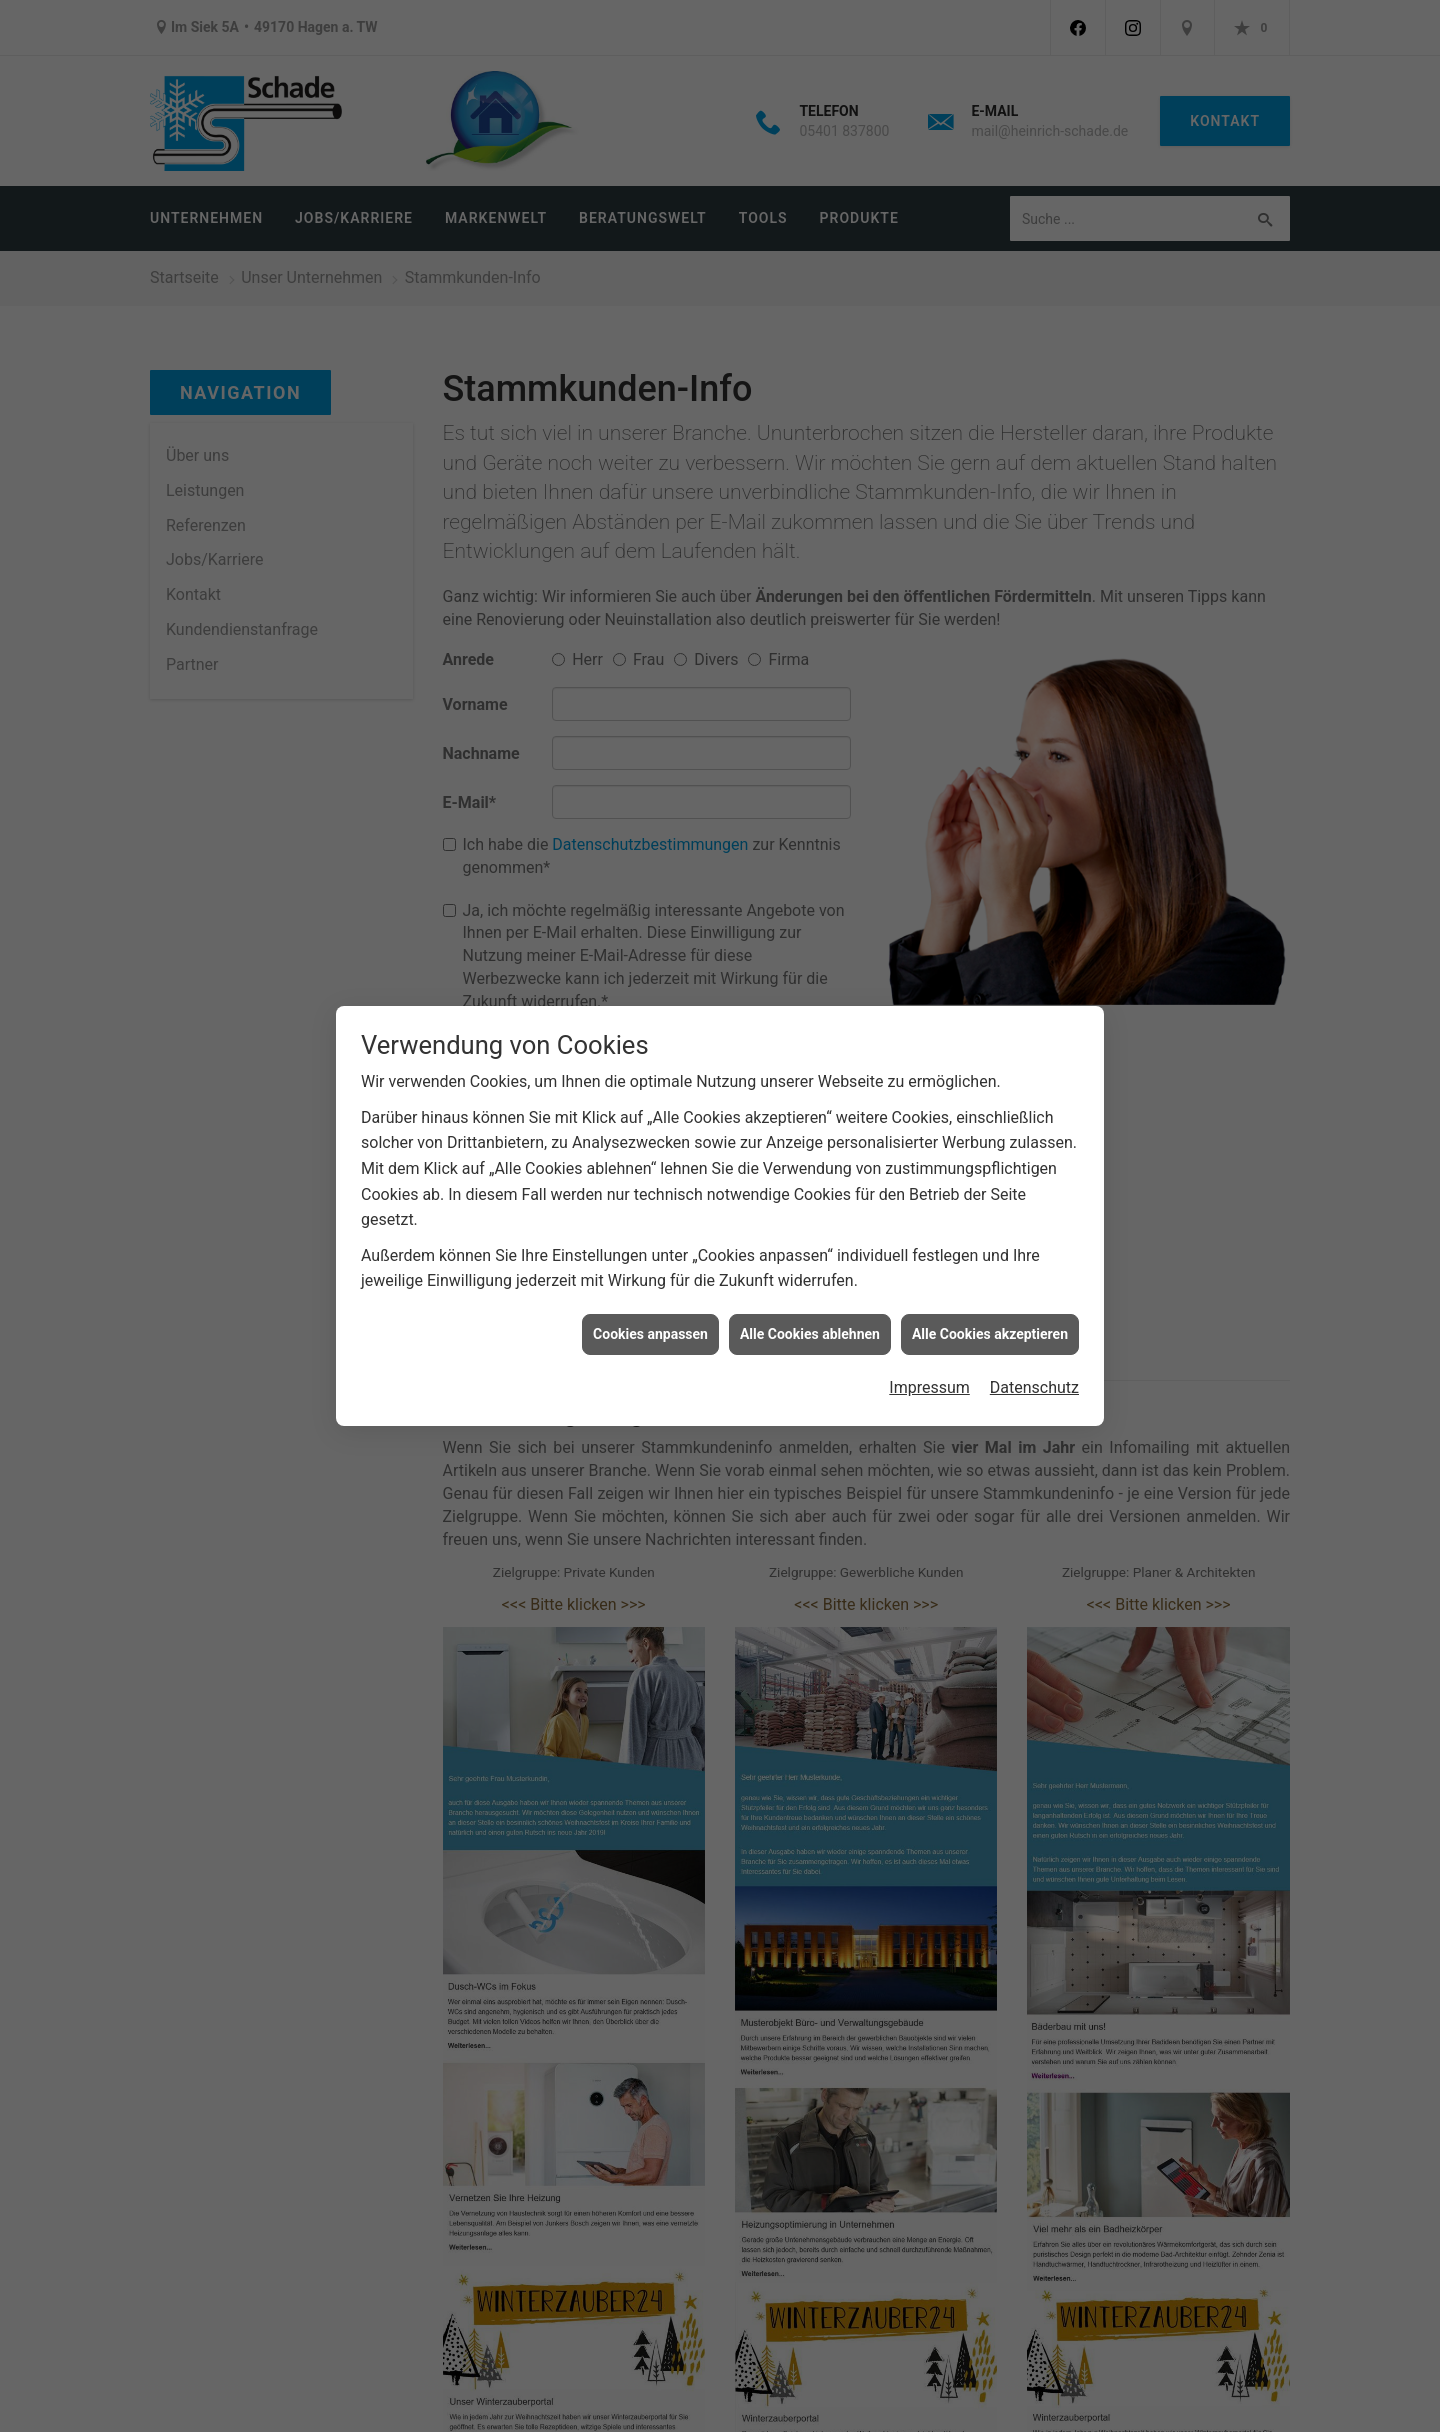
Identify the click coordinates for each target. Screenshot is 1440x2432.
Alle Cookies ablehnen (810, 1334)
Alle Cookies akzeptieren (990, 1334)
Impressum (929, 1387)
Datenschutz (1034, 1387)
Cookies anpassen (650, 1334)
